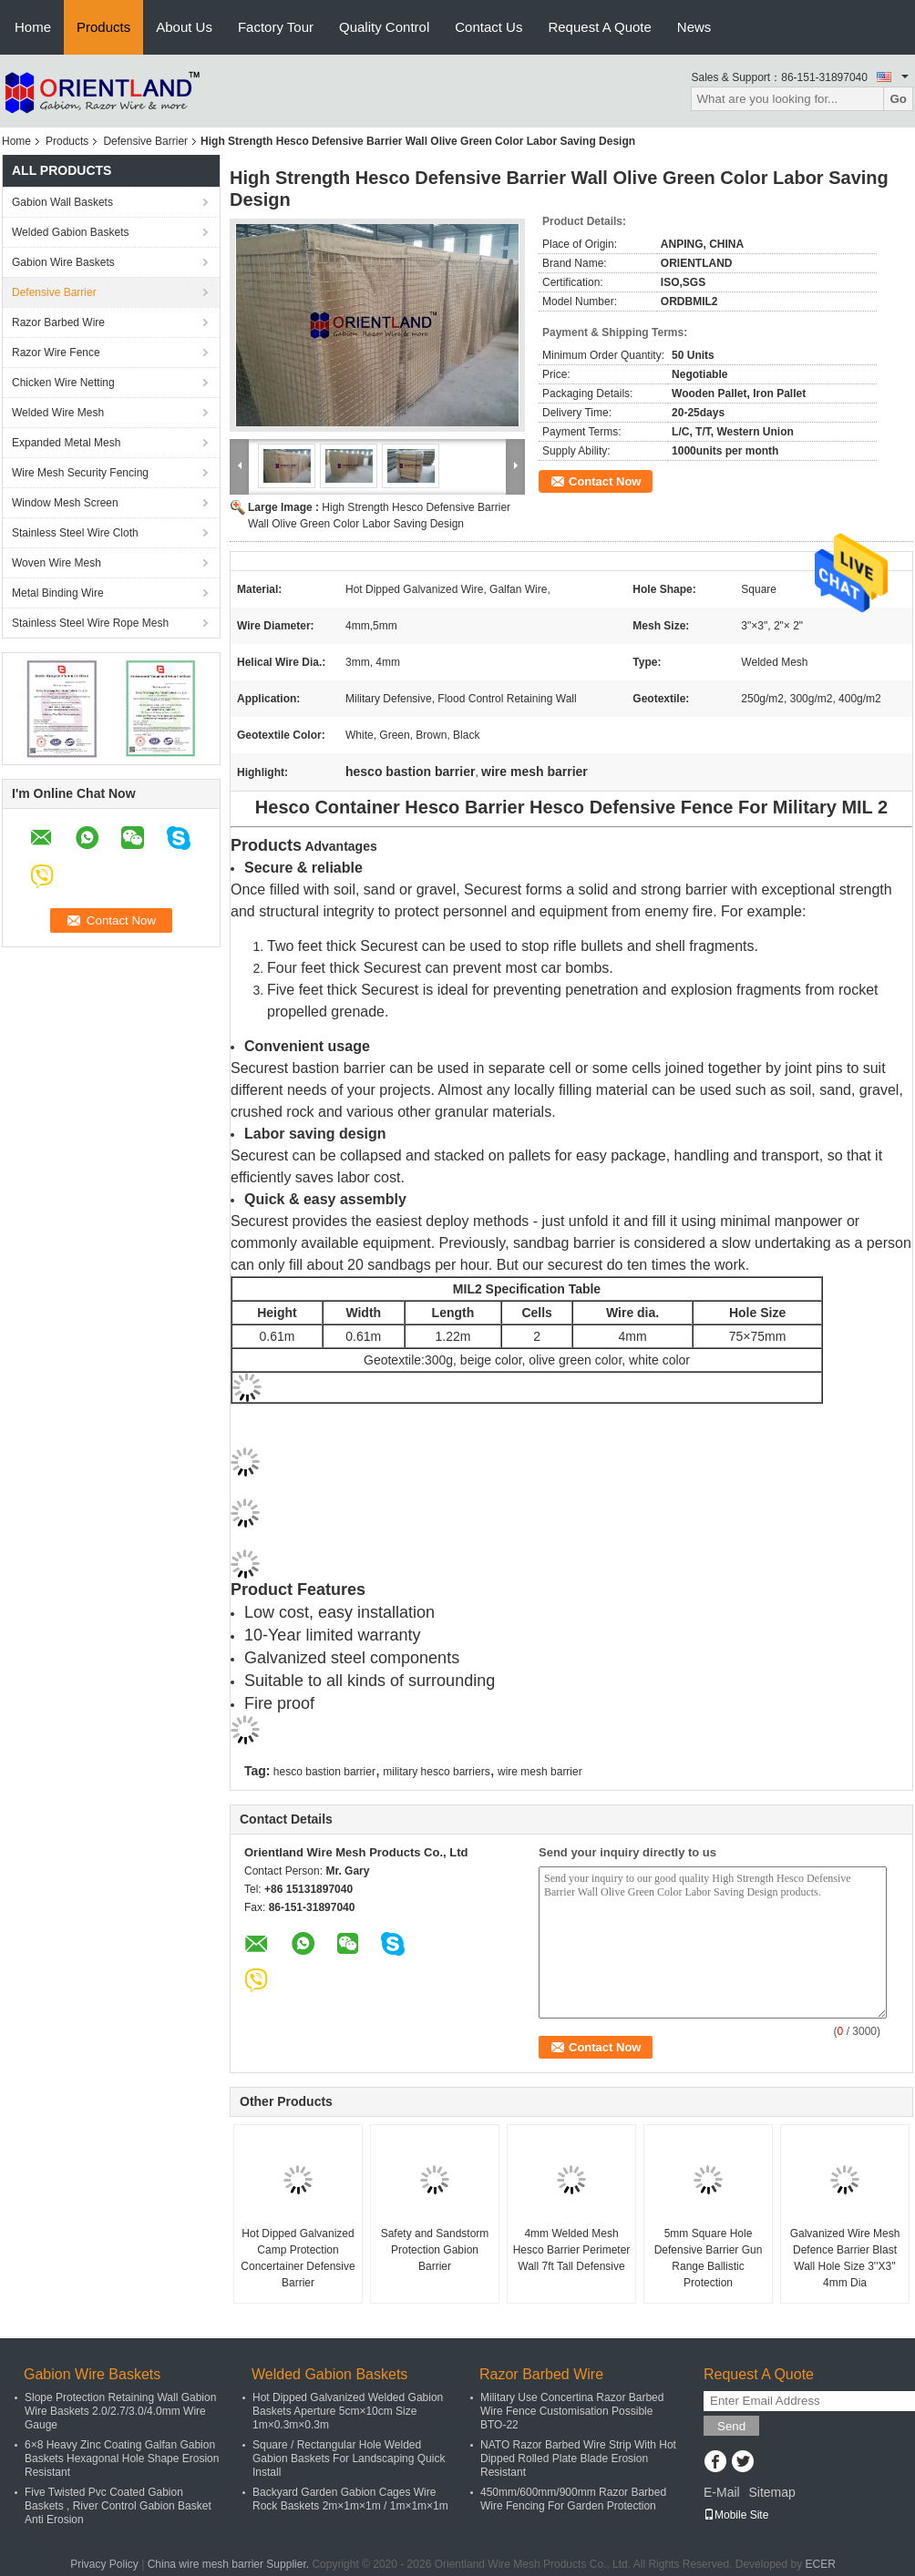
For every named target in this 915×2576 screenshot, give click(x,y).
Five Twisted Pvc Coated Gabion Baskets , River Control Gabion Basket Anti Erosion (118, 2506)
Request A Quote (599, 27)
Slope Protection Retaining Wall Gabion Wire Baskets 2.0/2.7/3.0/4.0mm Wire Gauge (120, 2411)
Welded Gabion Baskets (70, 232)
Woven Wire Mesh (56, 563)
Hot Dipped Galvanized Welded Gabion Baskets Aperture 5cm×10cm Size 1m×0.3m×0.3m (347, 2411)
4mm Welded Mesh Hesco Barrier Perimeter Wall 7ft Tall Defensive (572, 2250)
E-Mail (722, 2492)
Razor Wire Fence (56, 352)
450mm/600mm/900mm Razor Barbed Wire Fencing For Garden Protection (573, 2499)
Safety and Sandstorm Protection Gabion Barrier (435, 2250)
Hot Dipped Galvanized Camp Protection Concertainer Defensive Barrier (298, 2258)
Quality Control (384, 27)
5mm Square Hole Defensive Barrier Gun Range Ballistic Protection (708, 2258)
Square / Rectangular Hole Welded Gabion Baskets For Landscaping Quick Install (348, 2458)
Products (103, 27)
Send (731, 2426)
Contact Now (605, 481)
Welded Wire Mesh (58, 412)
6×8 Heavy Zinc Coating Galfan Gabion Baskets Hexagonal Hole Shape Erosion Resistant (122, 2458)
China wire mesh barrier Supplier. (230, 2564)
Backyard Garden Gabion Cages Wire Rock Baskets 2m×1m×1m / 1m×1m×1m (350, 2499)
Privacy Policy (104, 2564)
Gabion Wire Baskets (63, 262)
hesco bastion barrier (324, 1771)
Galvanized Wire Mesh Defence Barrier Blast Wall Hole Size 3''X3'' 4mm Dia (845, 2258)
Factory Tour (276, 27)
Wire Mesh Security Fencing (80, 472)
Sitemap (771, 2492)
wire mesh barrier (540, 1771)
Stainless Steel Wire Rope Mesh (90, 623)
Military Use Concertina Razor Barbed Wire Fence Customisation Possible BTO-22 (571, 2411)
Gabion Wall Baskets (62, 202)
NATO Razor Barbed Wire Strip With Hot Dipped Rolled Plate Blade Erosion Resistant (578, 2458)
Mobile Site (736, 2515)
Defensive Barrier (145, 141)
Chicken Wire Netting (63, 382)
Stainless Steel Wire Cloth (75, 532)
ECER (821, 2564)
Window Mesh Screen (65, 502)
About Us (184, 27)
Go (898, 99)
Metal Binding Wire (58, 593)
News (694, 27)
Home (33, 27)
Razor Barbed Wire (58, 322)
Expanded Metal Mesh (66, 442)
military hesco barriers (436, 1771)
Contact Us (488, 27)
